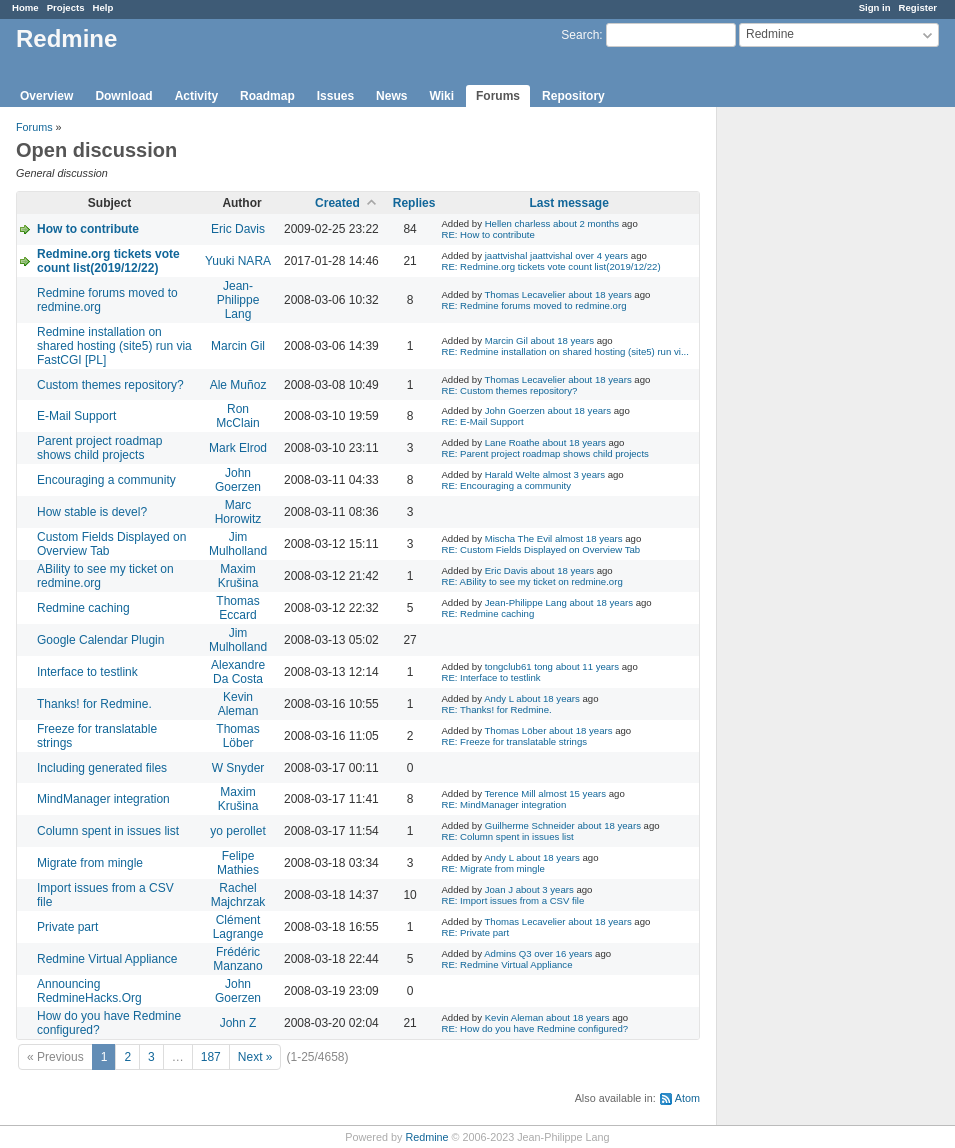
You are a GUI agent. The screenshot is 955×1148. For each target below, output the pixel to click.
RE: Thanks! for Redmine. (496, 709)
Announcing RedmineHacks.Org (89, 991)
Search (580, 35)
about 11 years (587, 666)
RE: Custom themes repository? (509, 390)
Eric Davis (238, 229)
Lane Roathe (512, 442)
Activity (196, 96)
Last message (568, 203)
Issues (335, 96)
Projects (66, 7)
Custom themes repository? (110, 385)
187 (211, 1057)
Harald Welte (512, 474)
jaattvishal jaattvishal (529, 255)
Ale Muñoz (238, 385)
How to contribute (88, 229)
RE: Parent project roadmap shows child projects (544, 453)
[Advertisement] (817, 421)
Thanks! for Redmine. (94, 704)
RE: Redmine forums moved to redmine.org (533, 305)
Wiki (441, 96)
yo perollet (237, 831)
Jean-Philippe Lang (238, 300)
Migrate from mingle (90, 863)
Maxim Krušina (238, 576)
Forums (498, 96)
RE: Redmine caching (487, 613)
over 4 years (601, 255)
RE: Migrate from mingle (492, 868)
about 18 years (599, 294)
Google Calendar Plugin (100, 640)
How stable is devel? (92, 512)
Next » (255, 1057)
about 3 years (545, 889)
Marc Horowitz (238, 512)
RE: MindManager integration (503, 804)
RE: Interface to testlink (490, 677)
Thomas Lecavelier (524, 294)
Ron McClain (237, 416)
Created (337, 203)
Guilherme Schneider (530, 825)
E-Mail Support (76, 416)
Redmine (426, 1137)
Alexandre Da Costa (238, 672)
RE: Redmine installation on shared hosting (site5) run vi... (564, 351)
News (391, 96)
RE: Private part (475, 932)
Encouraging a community (106, 480)
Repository (573, 96)
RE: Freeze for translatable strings (514, 741)
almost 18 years (589, 538)
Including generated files (102, 768)
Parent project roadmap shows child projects (99, 448)
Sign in (875, 7)
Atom (687, 1098)
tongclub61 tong (519, 666)
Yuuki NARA (238, 261)
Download (123, 96)
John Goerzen (515, 410)
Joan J (499, 889)
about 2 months (586, 223)
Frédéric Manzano (237, 959)
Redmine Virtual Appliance (107, 959)
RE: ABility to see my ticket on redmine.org (531, 581)
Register (918, 7)
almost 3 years (574, 474)
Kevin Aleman (238, 704)
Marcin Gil (238, 346)
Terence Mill (509, 793)
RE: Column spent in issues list (507, 836)
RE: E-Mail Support (482, 421)
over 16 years (563, 953)
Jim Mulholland (238, 544)
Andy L (499, 698)
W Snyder (238, 768)
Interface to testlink (87, 672)
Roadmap (267, 96)
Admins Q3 (507, 953)
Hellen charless (518, 223)
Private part (67, 927)
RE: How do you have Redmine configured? (534, 1028)
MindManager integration (103, 799)
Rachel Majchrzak (238, 895)
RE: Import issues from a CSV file (512, 900)
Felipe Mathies (238, 863)
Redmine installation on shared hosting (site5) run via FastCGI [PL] (114, 346)
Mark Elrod (238, 448)
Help (103, 7)
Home (25, 7)
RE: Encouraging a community (506, 485)
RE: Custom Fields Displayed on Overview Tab (540, 549)
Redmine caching (83, 608)
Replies (414, 203)
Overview (46, 96)
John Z (238, 1023)
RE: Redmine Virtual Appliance (506, 964)
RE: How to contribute (487, 234)
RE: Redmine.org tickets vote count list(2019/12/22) (550, 266)
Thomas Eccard (237, 608)
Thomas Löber (237, 736)
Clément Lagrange (238, 927)
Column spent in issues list (108, 831)
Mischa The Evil (519, 538)
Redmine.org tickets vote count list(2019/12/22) (108, 261)
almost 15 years (572, 793)
